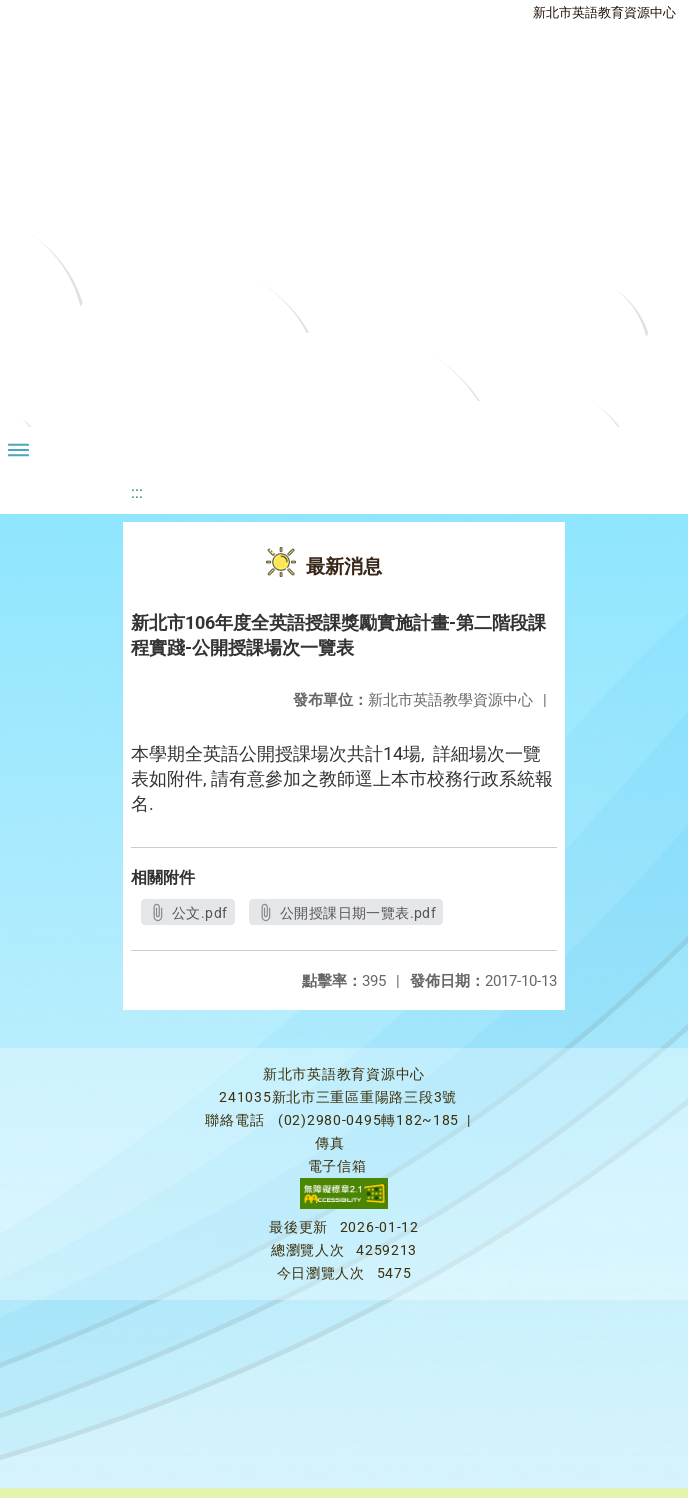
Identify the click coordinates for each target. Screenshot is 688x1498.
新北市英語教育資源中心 (604, 12)
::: (137, 492)
